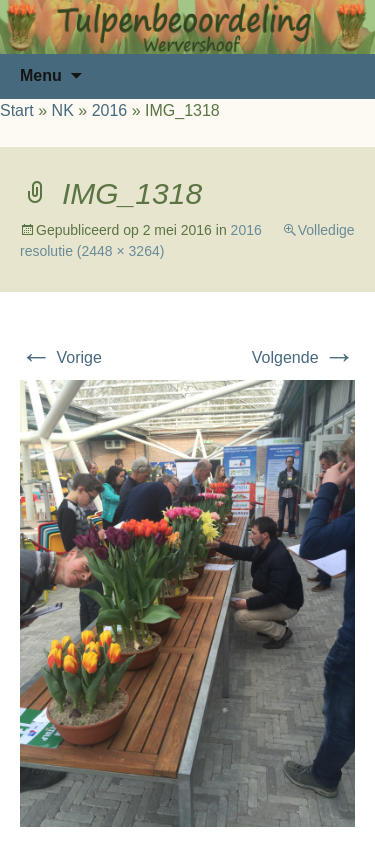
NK (63, 110)
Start (17, 110)
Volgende (303, 357)
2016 (110, 110)
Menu (41, 75)
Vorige (61, 357)
